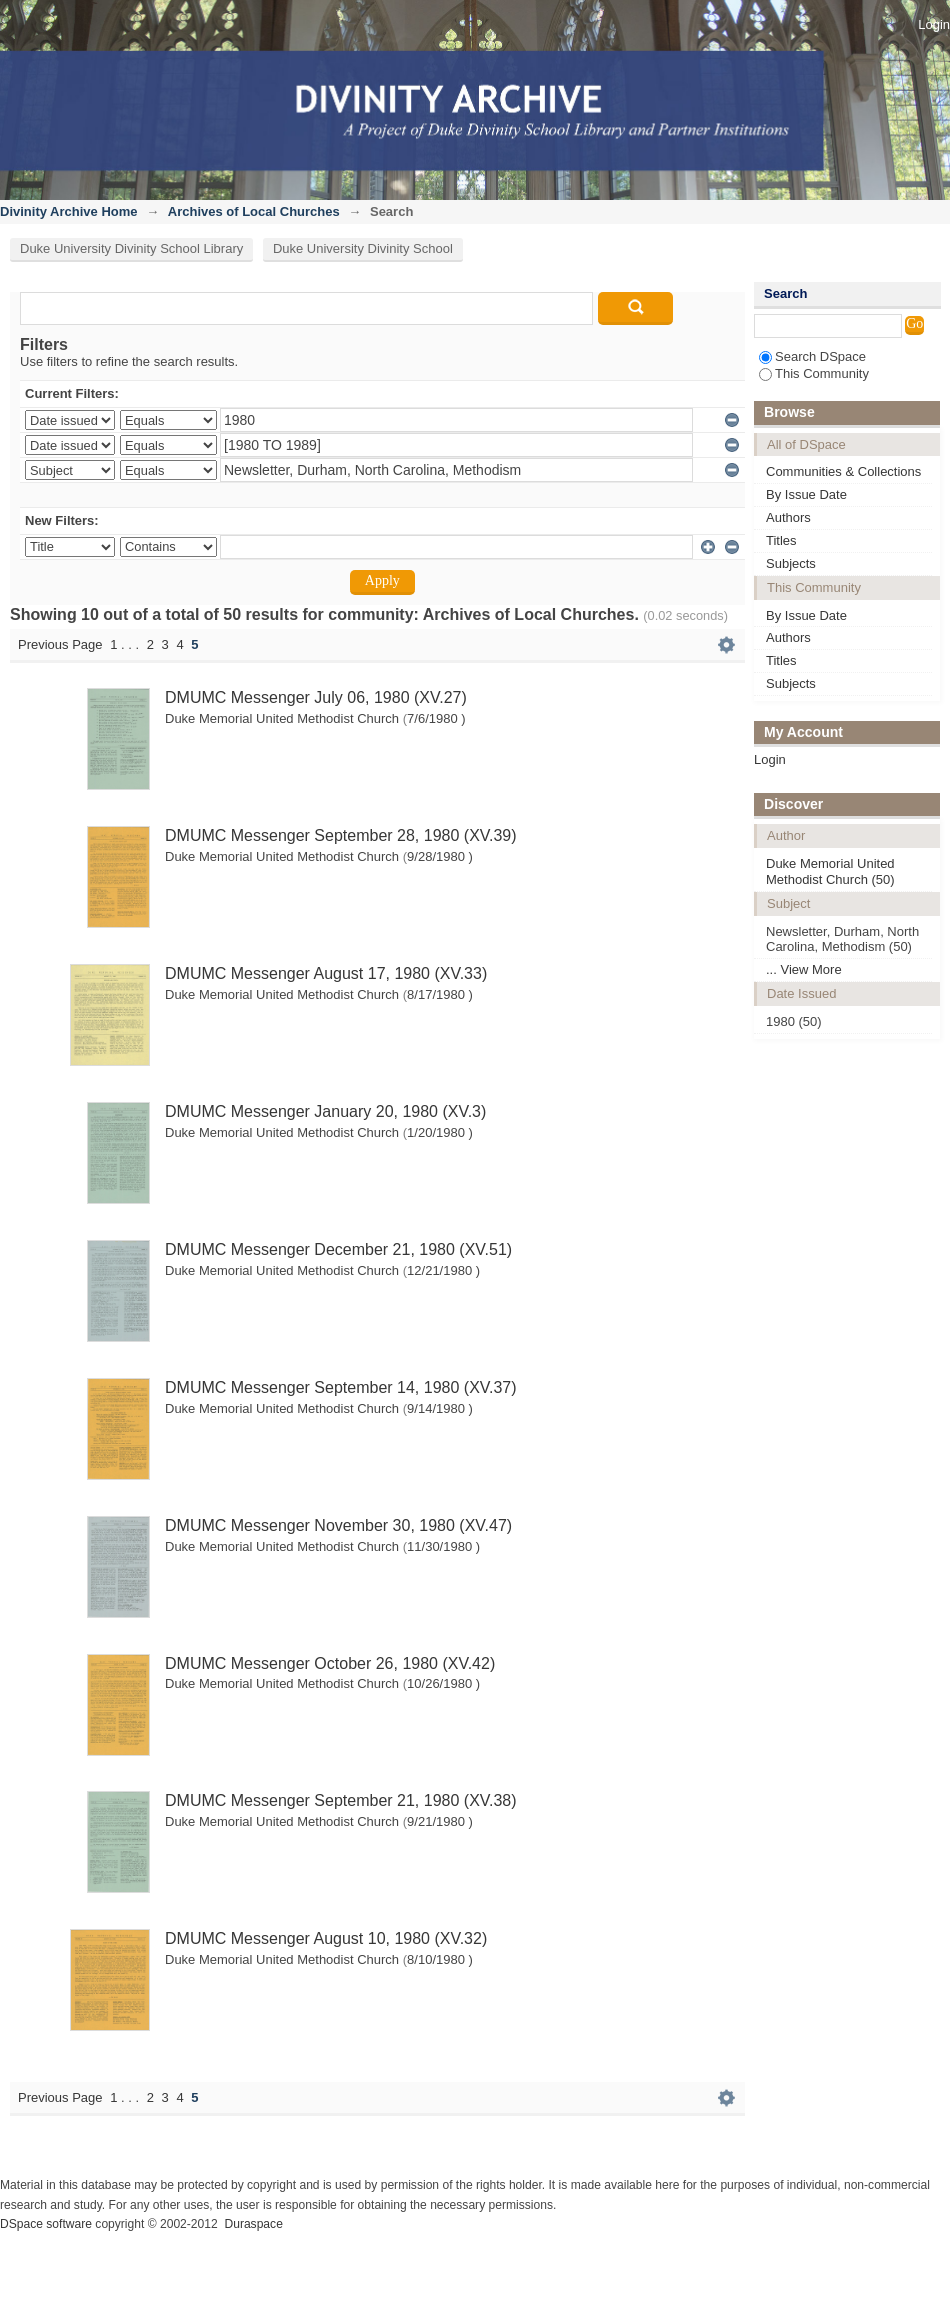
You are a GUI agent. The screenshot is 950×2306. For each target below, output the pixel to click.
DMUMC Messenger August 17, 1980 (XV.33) (326, 973)
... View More (804, 969)
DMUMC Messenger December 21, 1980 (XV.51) (338, 1249)
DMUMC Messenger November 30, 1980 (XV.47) (338, 1525)
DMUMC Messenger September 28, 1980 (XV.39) (341, 835)
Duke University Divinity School (363, 248)
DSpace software (46, 2224)
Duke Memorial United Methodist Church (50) (830, 871)
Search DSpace (812, 356)
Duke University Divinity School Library (131, 248)
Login (934, 24)
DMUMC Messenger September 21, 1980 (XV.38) (341, 1800)
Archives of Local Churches (254, 211)
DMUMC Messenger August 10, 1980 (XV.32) (326, 1938)
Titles (781, 540)
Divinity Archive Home (69, 211)
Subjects (791, 563)
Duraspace (253, 2224)
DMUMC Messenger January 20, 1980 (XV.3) (325, 1111)
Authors (788, 517)
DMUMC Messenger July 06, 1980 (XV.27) (316, 697)
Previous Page (60, 644)
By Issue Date (806, 494)
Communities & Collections (843, 471)
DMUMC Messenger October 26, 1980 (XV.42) (330, 1663)
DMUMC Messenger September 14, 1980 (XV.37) (341, 1387)
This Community (814, 373)
